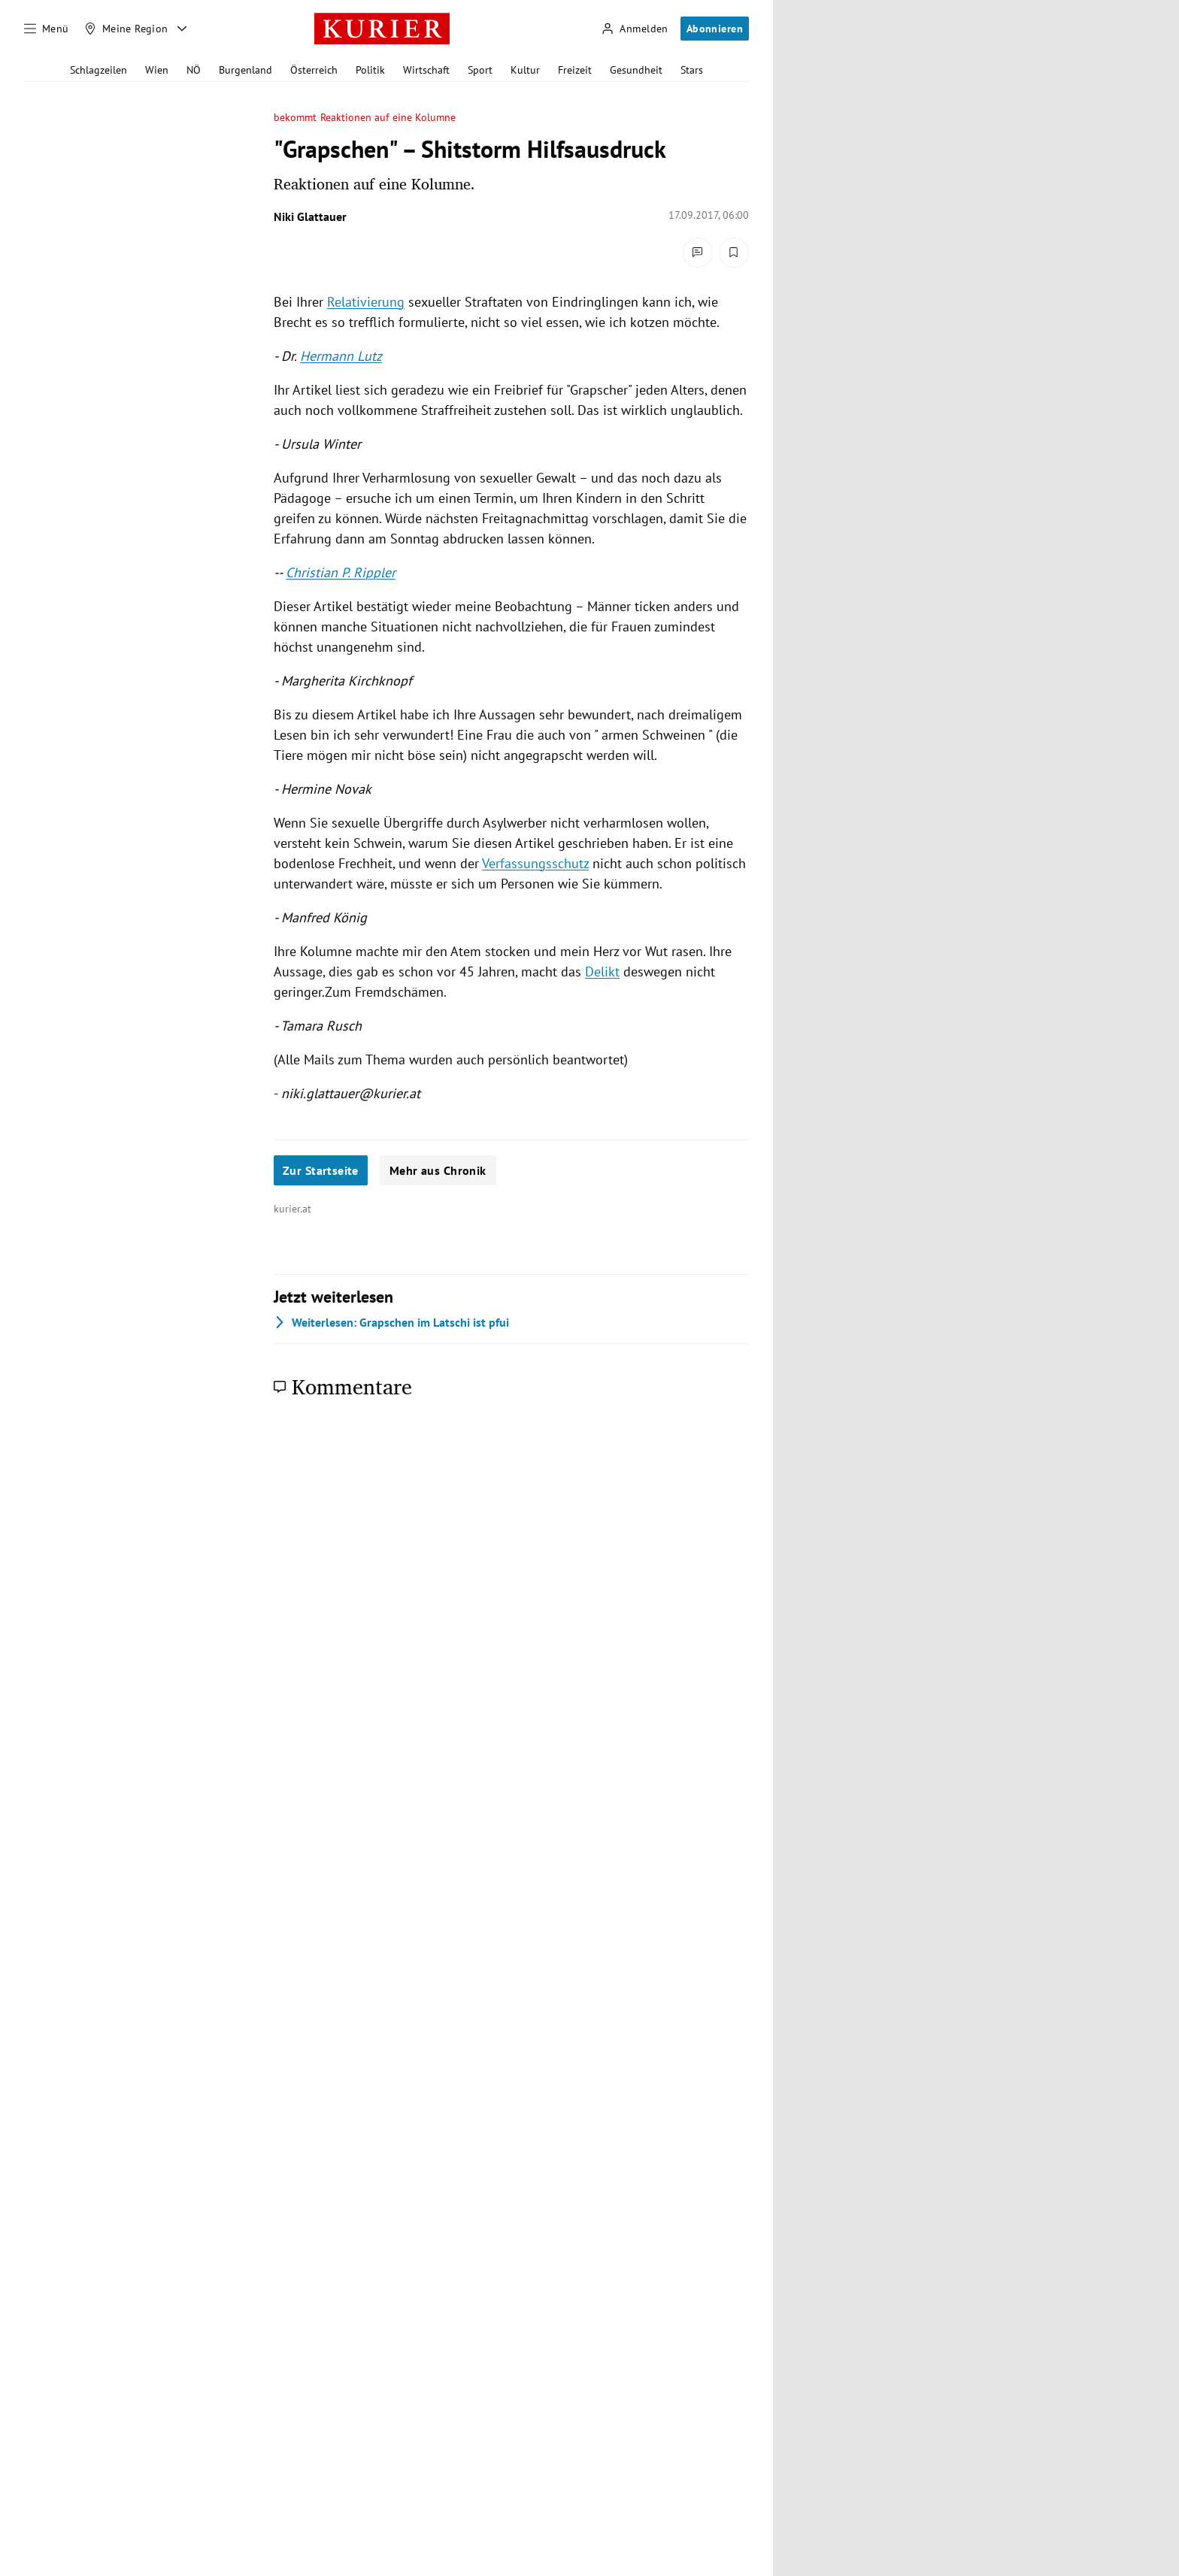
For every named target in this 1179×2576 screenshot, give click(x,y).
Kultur (525, 70)
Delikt (602, 971)
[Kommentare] (698, 253)
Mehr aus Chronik (437, 1170)
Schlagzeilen (98, 70)
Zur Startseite (321, 1170)
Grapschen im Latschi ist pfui (391, 1322)
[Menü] (46, 29)
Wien (156, 70)
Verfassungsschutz (535, 863)
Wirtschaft (426, 70)
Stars (691, 70)
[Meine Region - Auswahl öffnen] (181, 28)
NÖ (193, 70)
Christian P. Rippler (341, 572)
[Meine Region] (126, 29)
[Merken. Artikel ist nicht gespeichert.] (734, 253)
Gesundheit (636, 70)
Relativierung (366, 301)
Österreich (314, 70)
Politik (370, 70)
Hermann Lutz (341, 356)
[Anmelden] (635, 29)
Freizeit (575, 70)
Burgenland (245, 70)
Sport (480, 70)
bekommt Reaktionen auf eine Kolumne (365, 117)
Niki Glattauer (310, 216)
